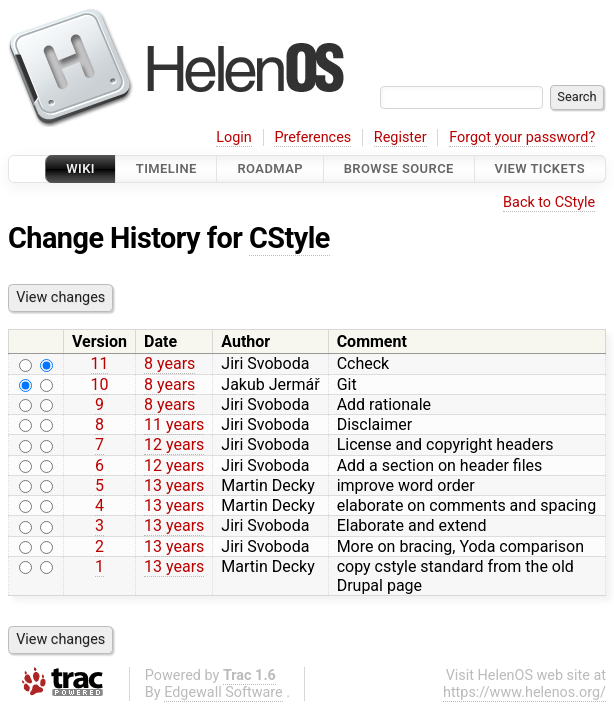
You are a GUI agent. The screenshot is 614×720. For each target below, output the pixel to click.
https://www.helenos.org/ (524, 692)
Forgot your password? (522, 137)
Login (234, 137)
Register (400, 137)
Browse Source (399, 168)
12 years (174, 444)
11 (100, 363)
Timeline (166, 168)
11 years (174, 424)
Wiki (80, 168)
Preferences (312, 137)
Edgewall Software (223, 692)
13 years (174, 485)
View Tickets (540, 168)
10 (100, 384)
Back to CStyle (549, 202)
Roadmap (270, 168)
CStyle (289, 238)
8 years (169, 363)
